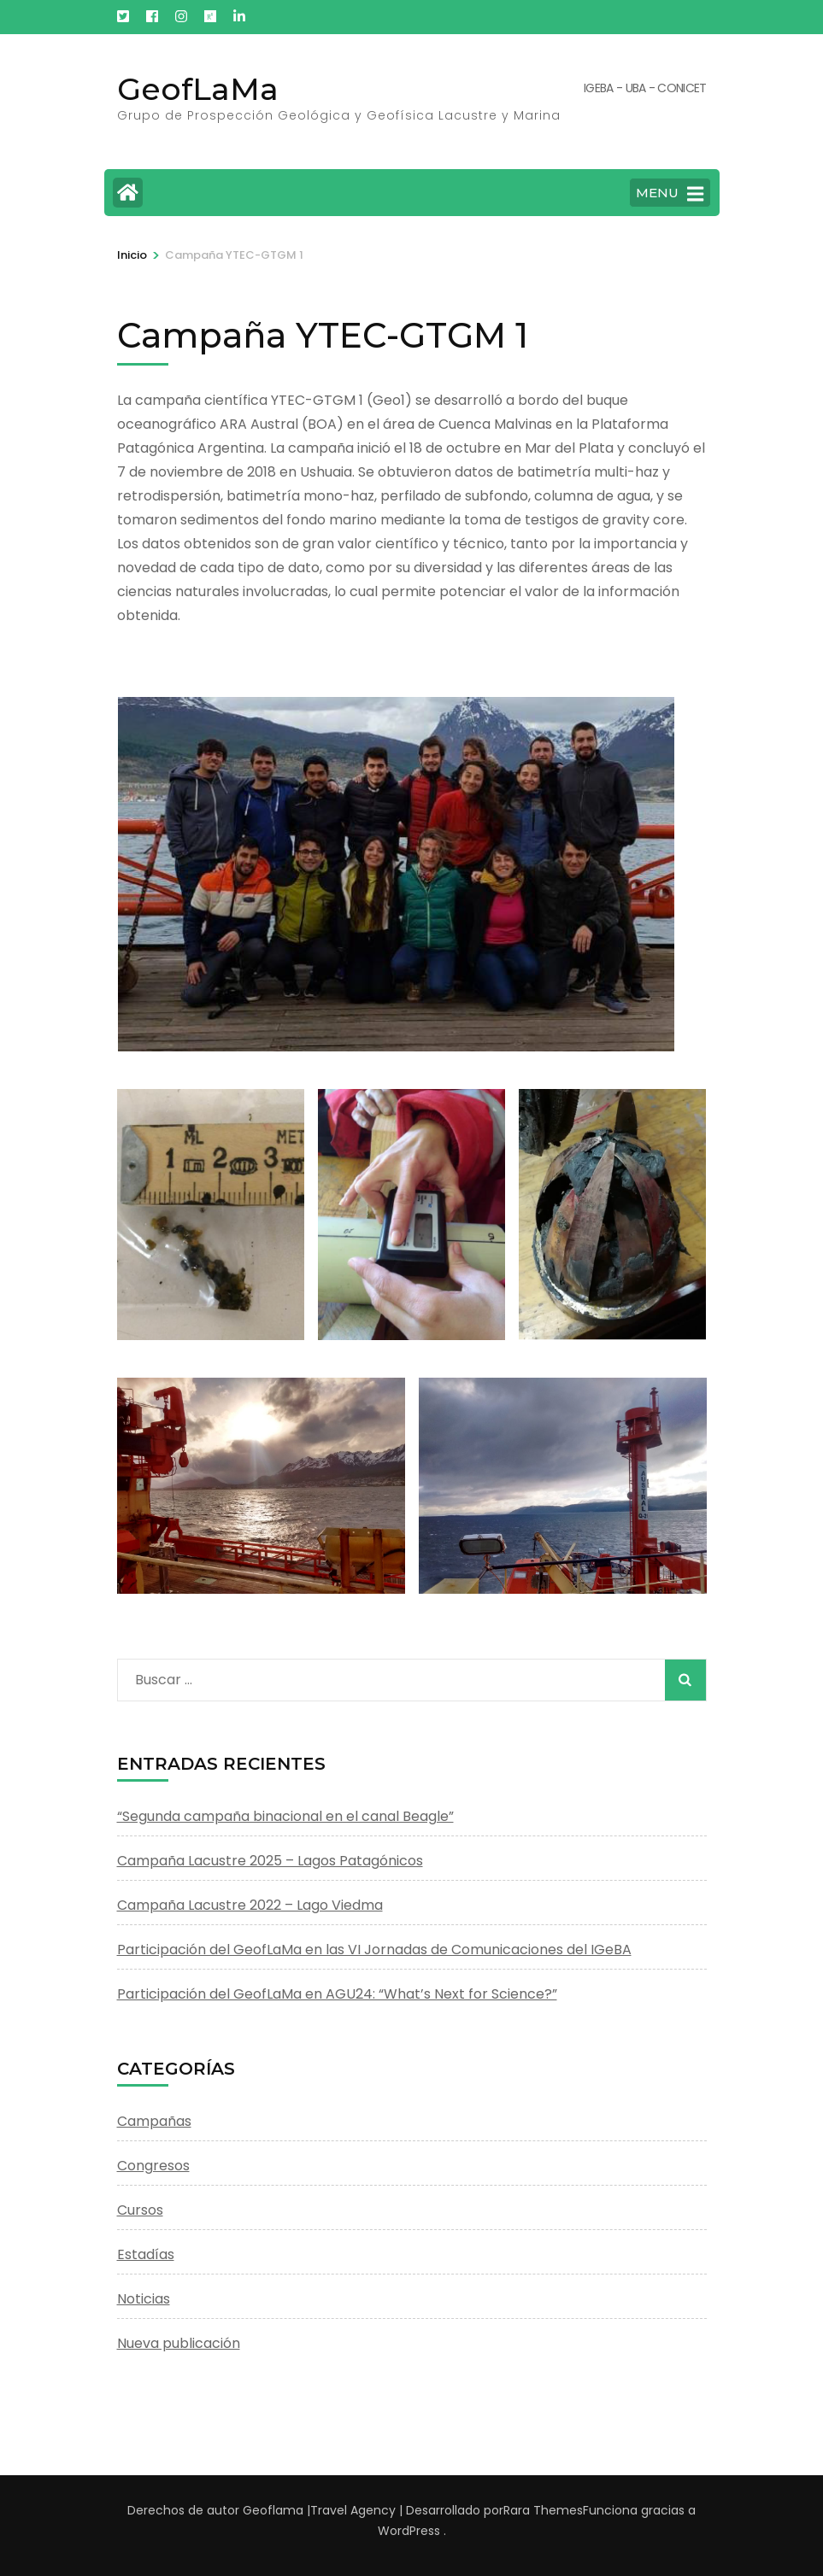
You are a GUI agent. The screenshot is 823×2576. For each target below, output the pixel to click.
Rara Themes (543, 2510)
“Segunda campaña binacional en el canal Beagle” (285, 1816)
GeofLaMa (198, 89)
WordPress (409, 2530)
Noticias (143, 2299)
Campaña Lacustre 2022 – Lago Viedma (250, 1905)
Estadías (145, 2254)
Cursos (140, 2210)
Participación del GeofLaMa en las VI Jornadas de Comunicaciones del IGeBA (374, 1949)
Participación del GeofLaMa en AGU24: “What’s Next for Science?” (337, 1994)
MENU (669, 193)
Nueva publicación (178, 2343)
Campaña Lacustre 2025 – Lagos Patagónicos (270, 1861)
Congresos (153, 2165)
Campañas (154, 2121)
